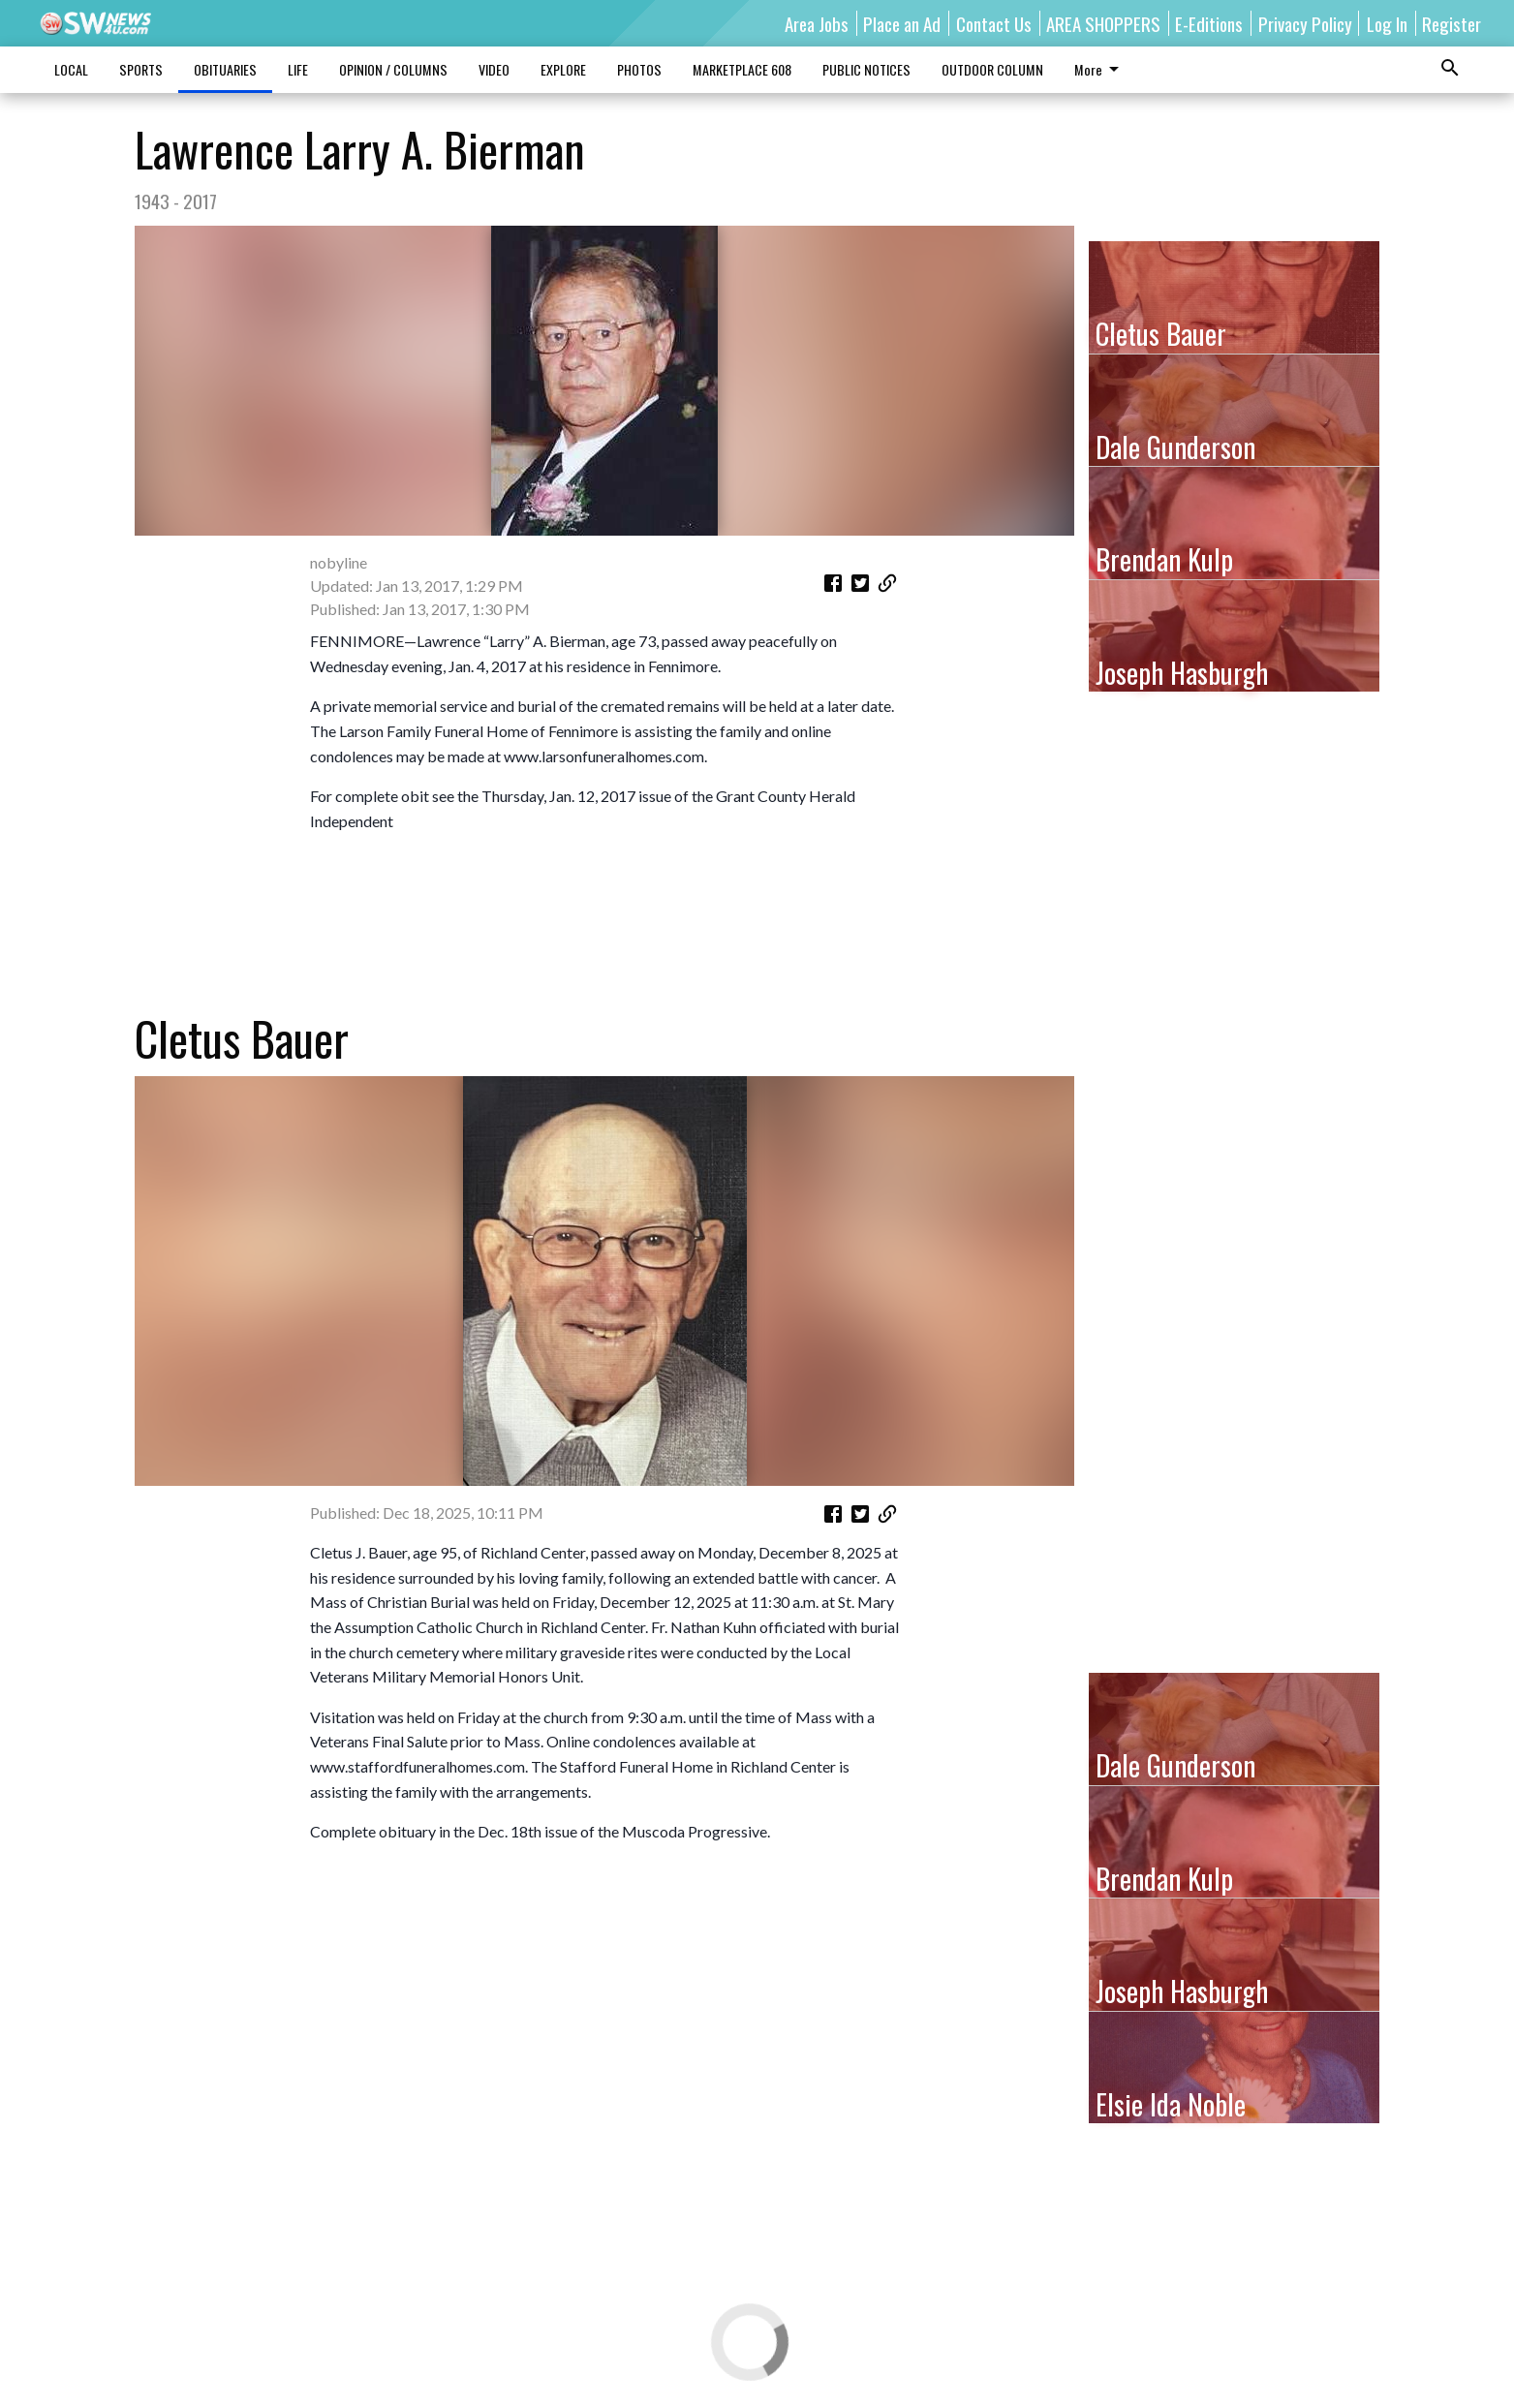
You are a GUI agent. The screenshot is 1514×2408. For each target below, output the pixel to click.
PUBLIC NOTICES (866, 69)
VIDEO (494, 69)
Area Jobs (817, 23)
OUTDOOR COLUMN (992, 69)
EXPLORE (563, 69)
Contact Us (994, 23)
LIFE (298, 69)
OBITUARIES (225, 69)
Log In (1387, 23)
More (1100, 69)
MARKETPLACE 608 (742, 69)
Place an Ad (902, 23)
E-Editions (1209, 23)
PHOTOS (639, 69)
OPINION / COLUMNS (393, 69)
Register (1451, 23)
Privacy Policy (1305, 23)
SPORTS (141, 69)
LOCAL (71, 69)
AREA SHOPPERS (1103, 23)
